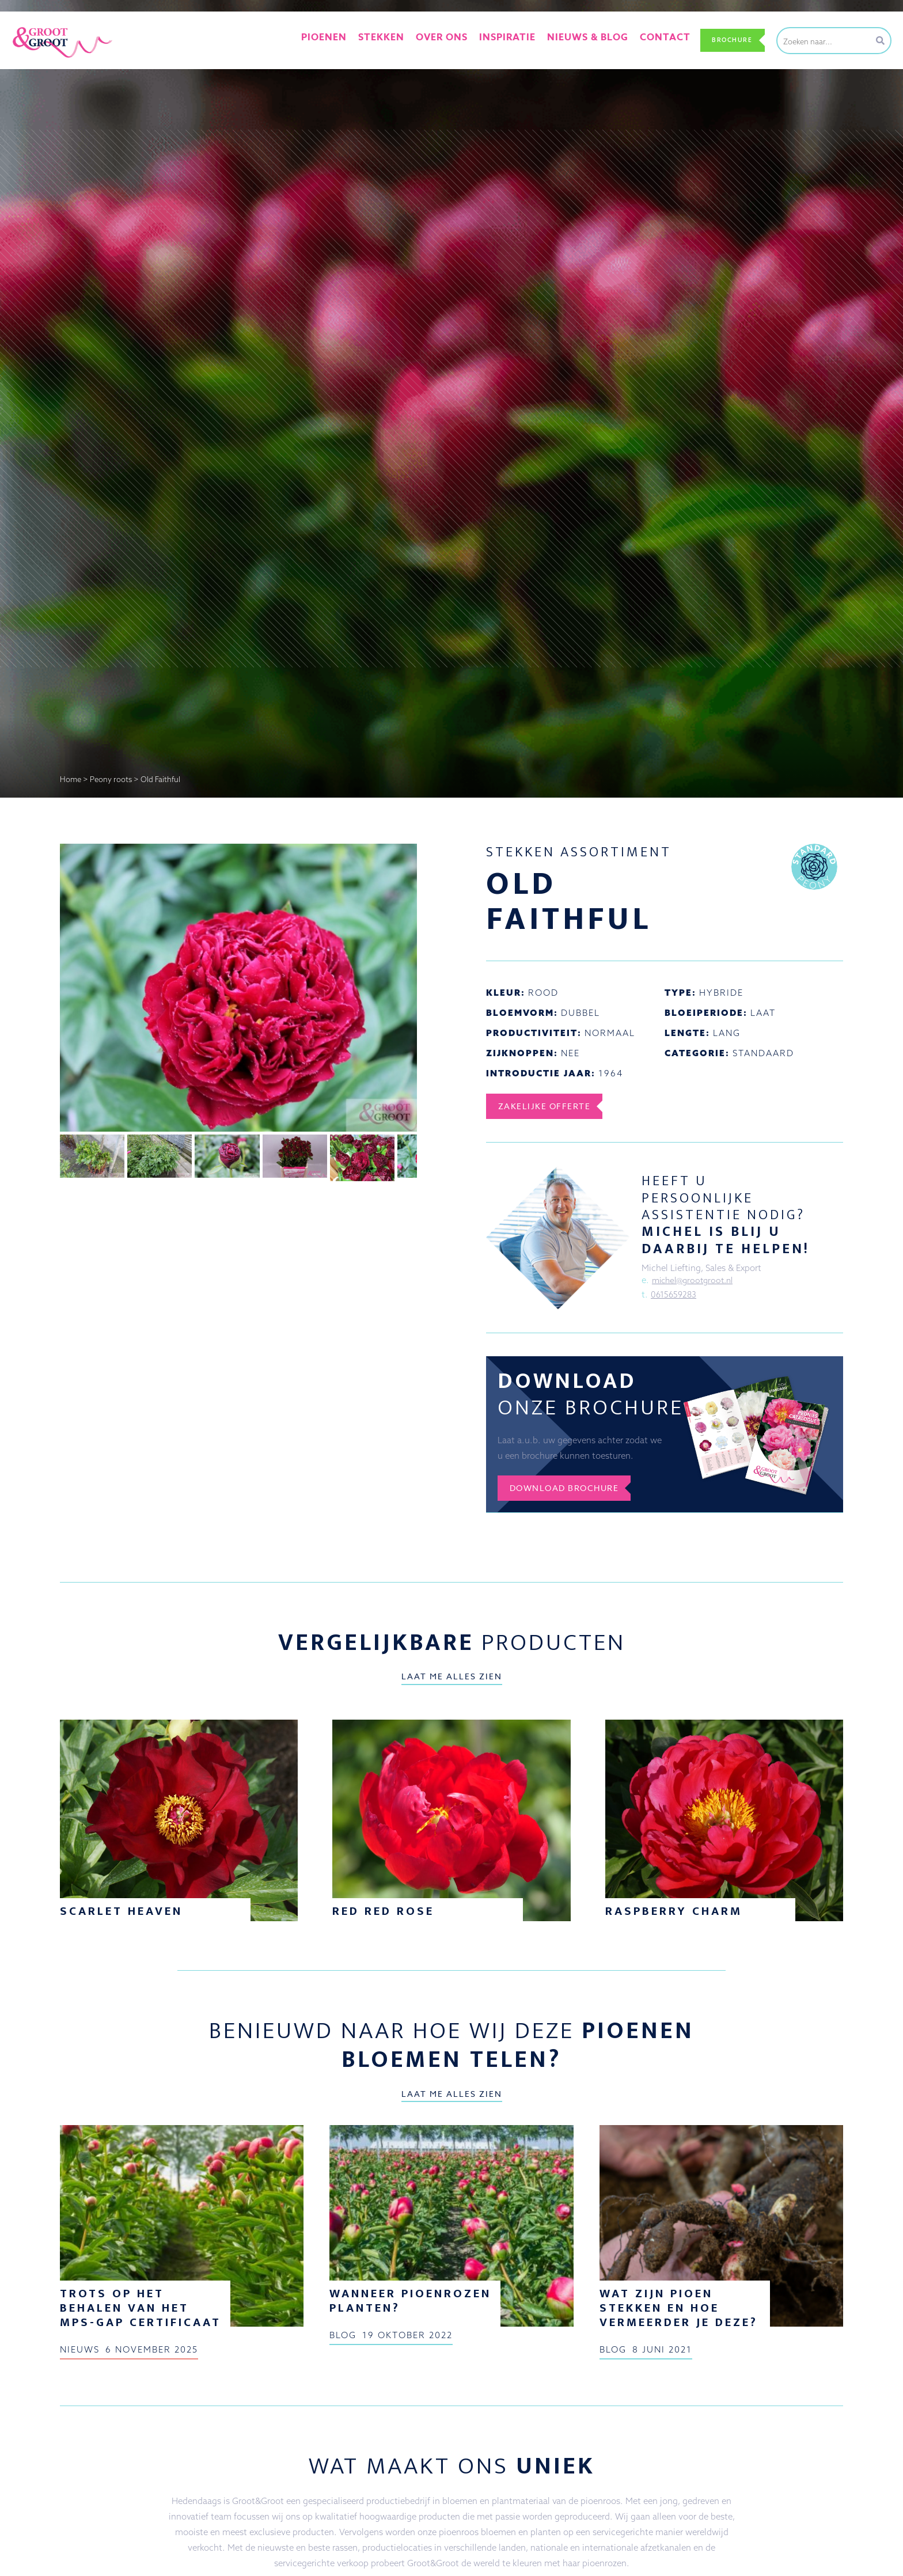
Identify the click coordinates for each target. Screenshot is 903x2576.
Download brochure (573, 1494)
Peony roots (111, 779)
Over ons (449, 40)
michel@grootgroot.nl (696, 1280)
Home (70, 779)
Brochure (726, 40)
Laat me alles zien (452, 1683)
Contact (648, 40)
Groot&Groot (37, 25)
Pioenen (344, 40)
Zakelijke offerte (550, 1106)
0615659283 (675, 1296)
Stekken (395, 40)
